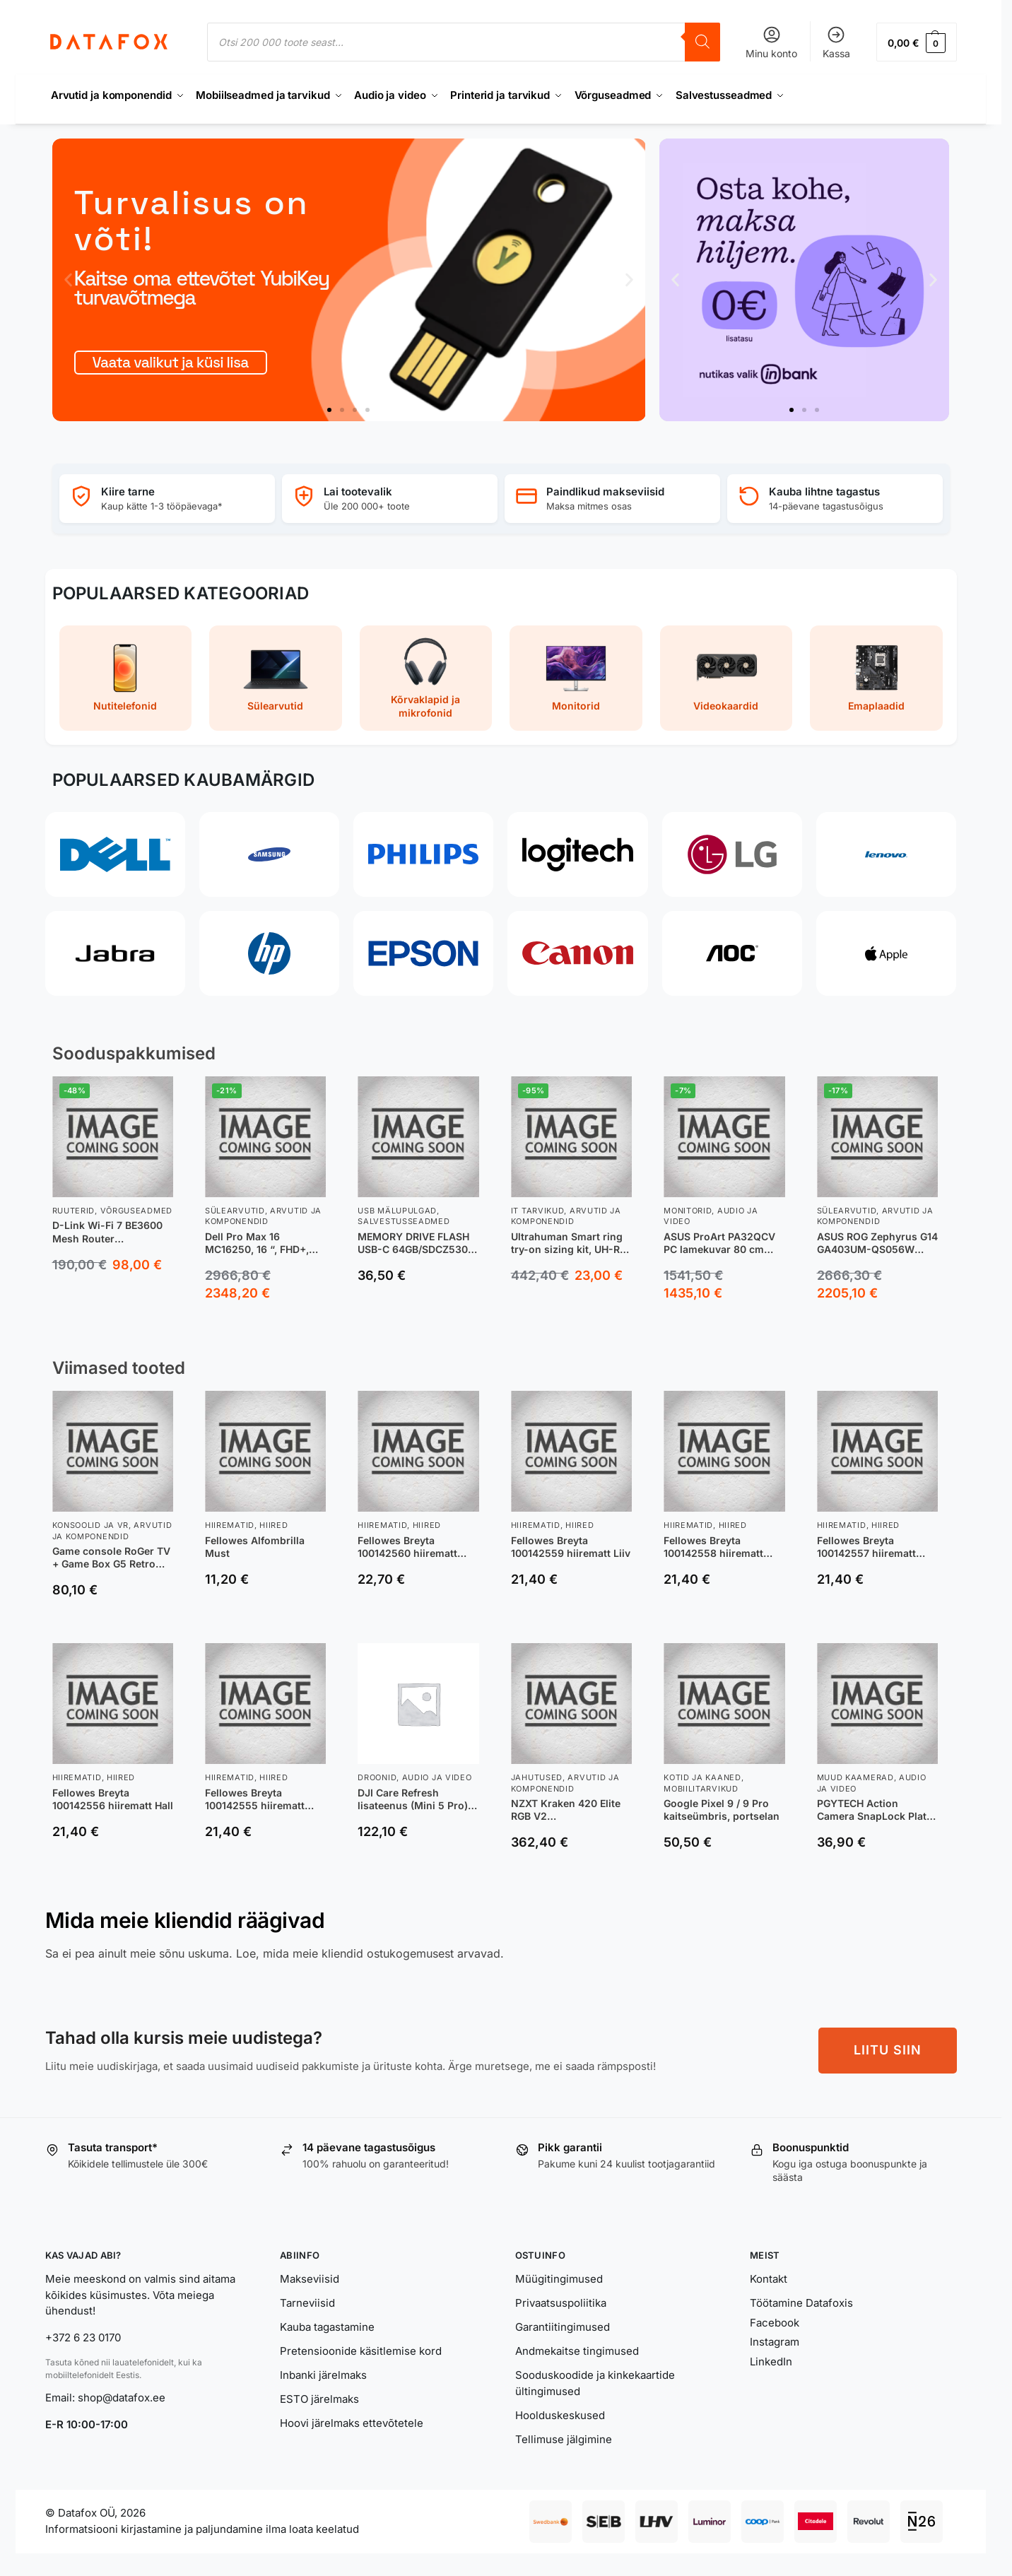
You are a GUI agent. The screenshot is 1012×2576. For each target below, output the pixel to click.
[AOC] (732, 953)
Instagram (774, 2341)
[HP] (269, 953)
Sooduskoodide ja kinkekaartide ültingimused (595, 2383)
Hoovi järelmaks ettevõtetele (351, 2423)
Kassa (836, 42)
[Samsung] (269, 854)
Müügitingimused (559, 2279)
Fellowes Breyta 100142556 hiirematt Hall (112, 1799)
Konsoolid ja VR (90, 1525)
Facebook (774, 2322)
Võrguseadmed (136, 1211)
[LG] (732, 854)
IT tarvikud (538, 1211)
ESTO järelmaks (319, 2399)
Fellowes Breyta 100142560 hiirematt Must (407, 1547)
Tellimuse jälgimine (563, 2439)
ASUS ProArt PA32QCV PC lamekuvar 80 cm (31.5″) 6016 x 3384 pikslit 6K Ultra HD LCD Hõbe (719, 1243)
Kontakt (768, 2279)
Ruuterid (73, 1211)
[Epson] (423, 953)
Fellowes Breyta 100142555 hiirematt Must (255, 1799)
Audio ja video (437, 1777)
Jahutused (537, 1777)
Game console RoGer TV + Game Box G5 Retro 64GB (111, 1557)
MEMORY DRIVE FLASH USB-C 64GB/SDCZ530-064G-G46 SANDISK (415, 1243)
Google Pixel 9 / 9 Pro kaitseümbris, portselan (721, 1809)
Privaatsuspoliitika (560, 2303)
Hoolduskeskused (560, 2415)
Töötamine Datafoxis (801, 2303)
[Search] (702, 42)
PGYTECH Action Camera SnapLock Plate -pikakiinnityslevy (874, 1810)
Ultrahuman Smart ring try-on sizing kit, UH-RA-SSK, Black (571, 1243)
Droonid (377, 1777)
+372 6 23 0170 (83, 2337)
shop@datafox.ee (123, 2397)
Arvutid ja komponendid (263, 1216)
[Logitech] (577, 854)
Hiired (273, 1525)
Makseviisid (309, 2279)
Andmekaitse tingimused (577, 2351)
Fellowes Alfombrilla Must (255, 1546)
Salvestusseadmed (403, 1221)
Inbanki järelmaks (323, 2375)
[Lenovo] (886, 854)
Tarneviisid (307, 2303)
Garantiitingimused (562, 2327)
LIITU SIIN (888, 2049)
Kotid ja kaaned (702, 1777)
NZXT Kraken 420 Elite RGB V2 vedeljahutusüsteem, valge (565, 1810)
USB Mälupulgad (397, 1211)
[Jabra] (115, 953)
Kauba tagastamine (327, 2327)
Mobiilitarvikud (701, 1789)
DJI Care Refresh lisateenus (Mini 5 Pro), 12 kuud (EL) (414, 1799)
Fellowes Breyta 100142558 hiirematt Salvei (713, 1547)
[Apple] (886, 953)
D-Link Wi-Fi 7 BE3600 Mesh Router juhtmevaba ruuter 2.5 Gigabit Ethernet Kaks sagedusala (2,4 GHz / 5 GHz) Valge (110, 1232)
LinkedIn (771, 2361)
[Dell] (115, 854)
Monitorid (688, 1211)
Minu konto (771, 42)
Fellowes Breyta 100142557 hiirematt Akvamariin (866, 1547)
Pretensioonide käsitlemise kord (361, 2351)
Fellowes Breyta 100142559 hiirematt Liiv (570, 1546)
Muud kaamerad (855, 1777)
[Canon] (577, 953)
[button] (916, 42)
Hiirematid (229, 1525)
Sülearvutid (235, 1211)
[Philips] (423, 854)
